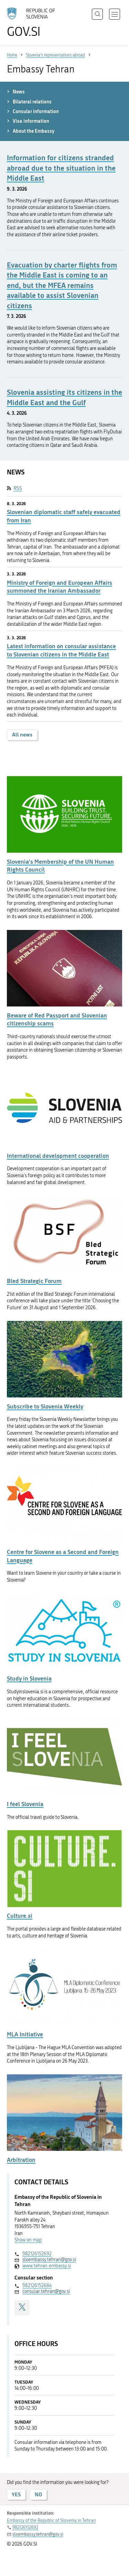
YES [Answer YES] (16, 2494)
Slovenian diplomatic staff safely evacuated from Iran (63, 516)
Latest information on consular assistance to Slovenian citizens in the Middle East (61, 650)
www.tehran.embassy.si (46, 2266)
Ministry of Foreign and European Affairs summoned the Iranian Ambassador (59, 587)
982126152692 (37, 2254)
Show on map (28, 2240)
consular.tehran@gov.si (46, 2291)
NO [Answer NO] (38, 2494)
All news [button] (22, 734)
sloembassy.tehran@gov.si (49, 2260)
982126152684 (37, 2285)
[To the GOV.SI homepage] (34, 23)
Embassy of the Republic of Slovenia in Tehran (51, 2520)
